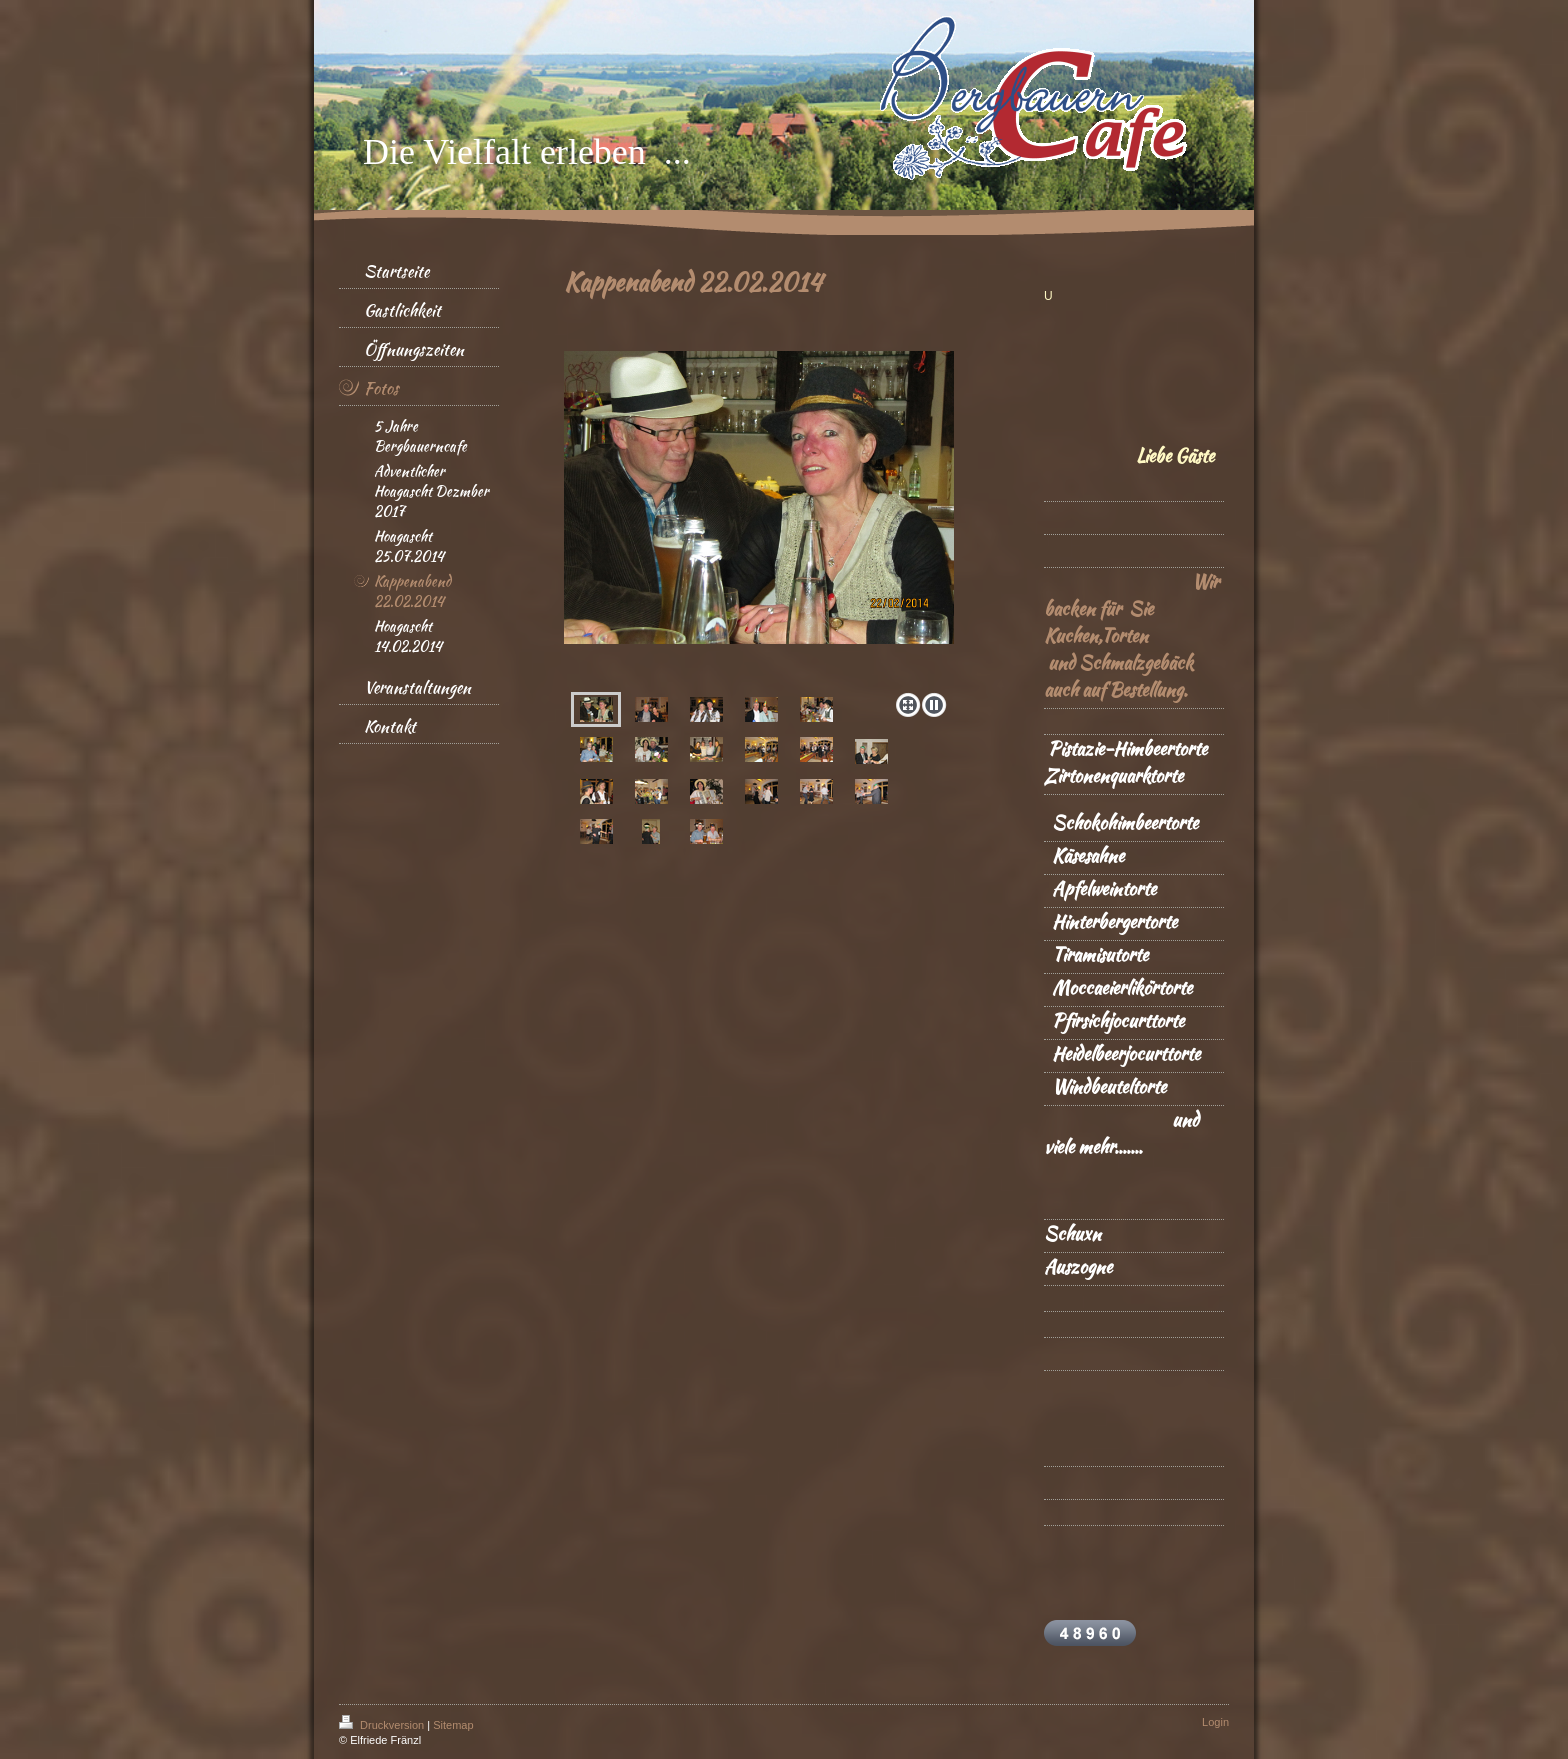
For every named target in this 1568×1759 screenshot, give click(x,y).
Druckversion (383, 1725)
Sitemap (453, 1725)
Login (1215, 1722)
